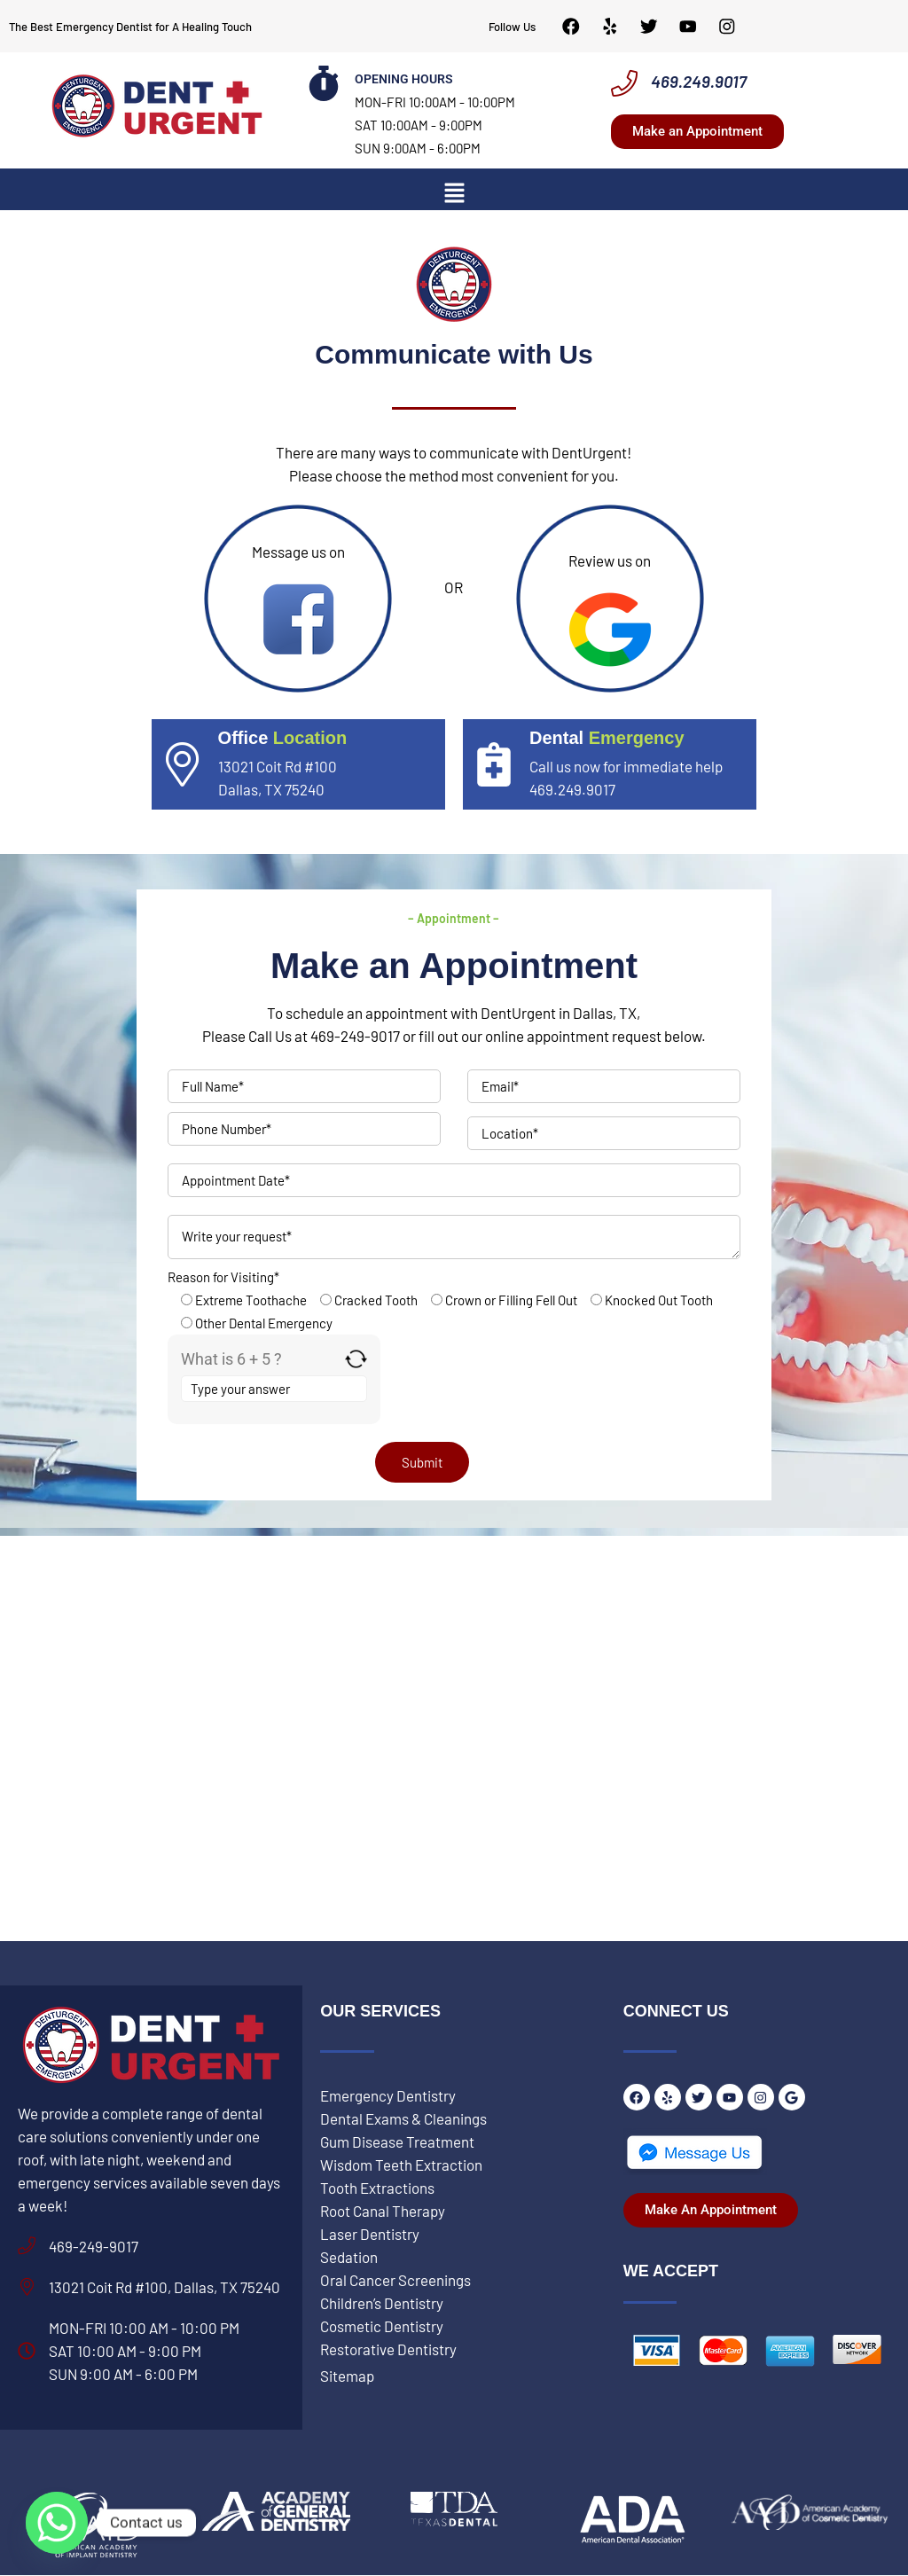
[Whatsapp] (57, 2523)
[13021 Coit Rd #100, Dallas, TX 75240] (26, 2288)
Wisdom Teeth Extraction (401, 2165)
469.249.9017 (699, 82)
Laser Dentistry (369, 2234)
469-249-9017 (93, 2247)
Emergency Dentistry (388, 2096)
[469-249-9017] (26, 2247)
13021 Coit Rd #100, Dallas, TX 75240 (164, 2288)
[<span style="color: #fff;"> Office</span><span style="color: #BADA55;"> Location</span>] (182, 765)
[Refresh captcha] (356, 1360)
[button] (454, 192)
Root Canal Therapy (382, 2211)
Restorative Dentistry (388, 2350)
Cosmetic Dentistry (381, 2327)
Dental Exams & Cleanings (403, 2119)
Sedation (349, 2258)
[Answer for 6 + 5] (274, 1389)
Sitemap (347, 2376)
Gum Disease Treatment (397, 2142)
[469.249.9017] (624, 84)
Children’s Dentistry (381, 2304)
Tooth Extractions (377, 2188)
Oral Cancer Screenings (395, 2281)
